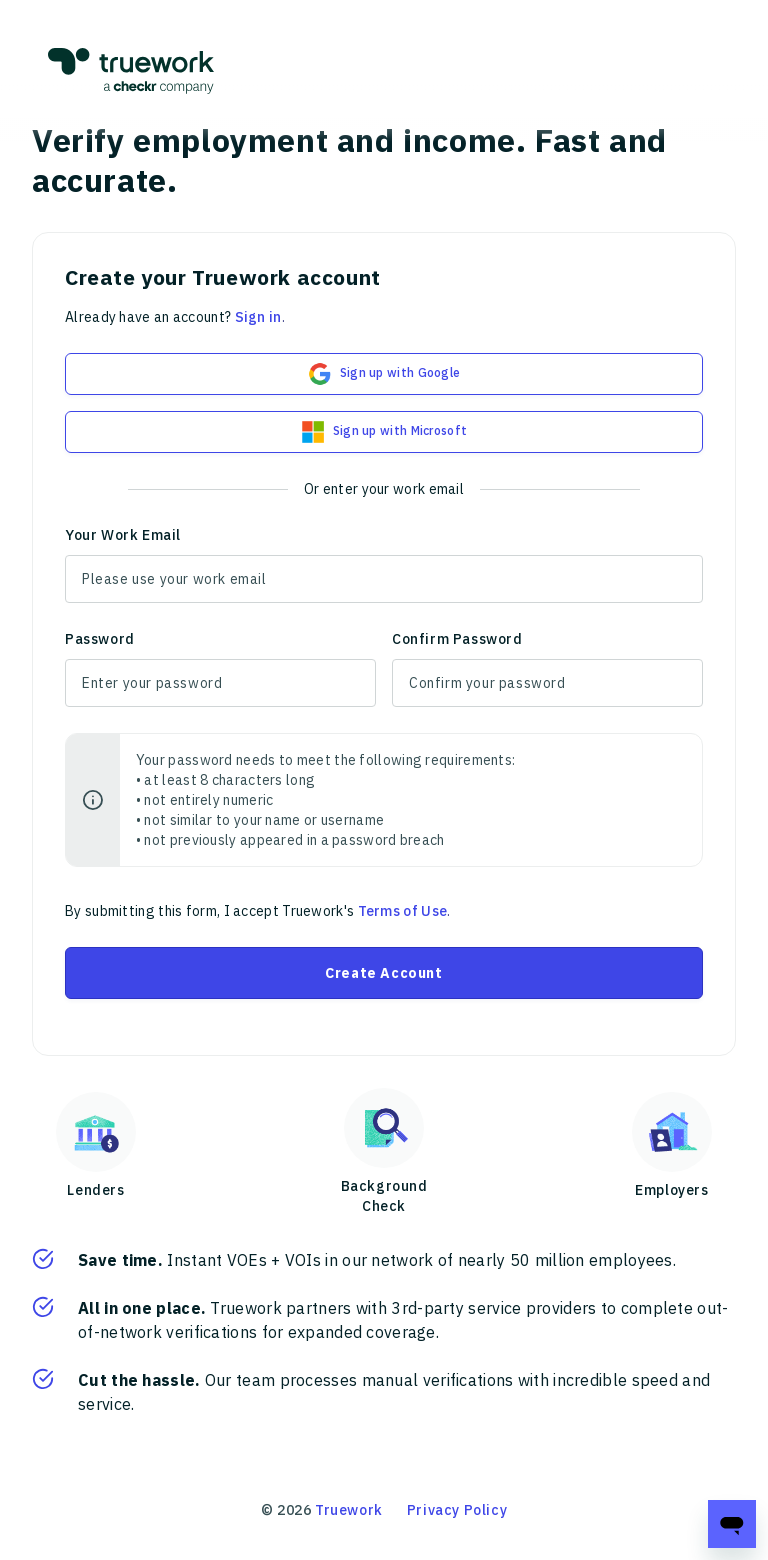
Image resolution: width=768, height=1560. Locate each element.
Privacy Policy (457, 1510)
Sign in (258, 317)
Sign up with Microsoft (384, 432)
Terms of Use (403, 911)
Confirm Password (457, 639)
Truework (349, 1510)
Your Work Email (123, 535)
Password (100, 639)
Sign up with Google (384, 374)
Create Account (383, 973)
